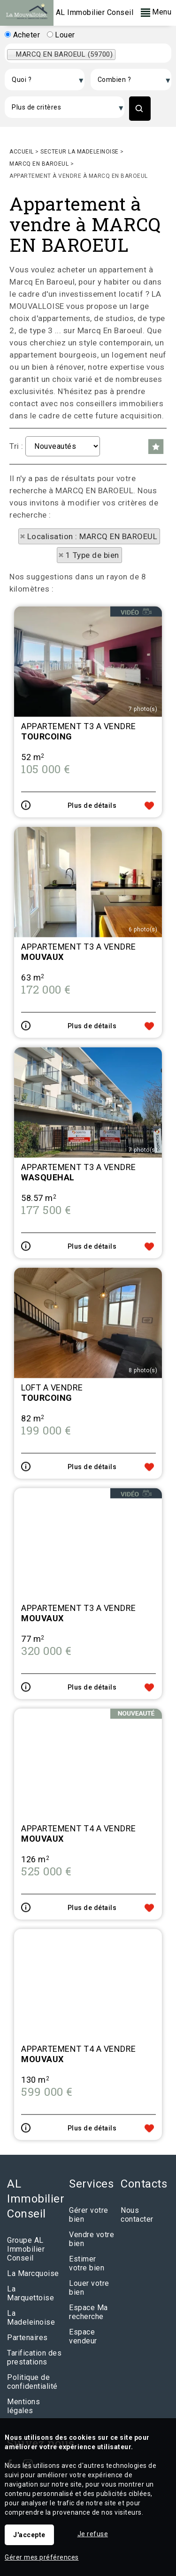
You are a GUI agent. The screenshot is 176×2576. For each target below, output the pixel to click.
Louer (61, 34)
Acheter (22, 34)
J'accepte (29, 2535)
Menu (156, 11)
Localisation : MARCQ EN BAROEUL (92, 536)
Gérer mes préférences (42, 2557)
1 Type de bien (92, 555)
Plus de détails (92, 911)
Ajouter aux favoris (149, 911)
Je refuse (92, 2534)
